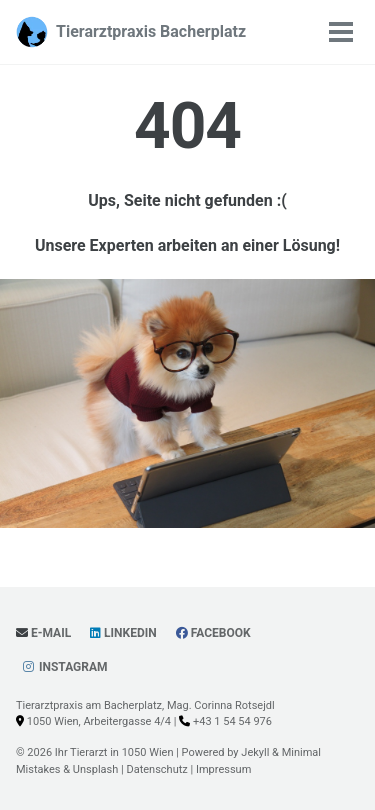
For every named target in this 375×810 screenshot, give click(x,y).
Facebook (213, 633)
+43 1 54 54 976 (232, 721)
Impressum (223, 769)
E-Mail (43, 633)
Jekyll (255, 752)
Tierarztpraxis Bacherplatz (151, 31)
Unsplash (95, 769)
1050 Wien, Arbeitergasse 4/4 (99, 721)
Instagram (64, 667)
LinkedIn (123, 633)
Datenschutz (156, 769)
